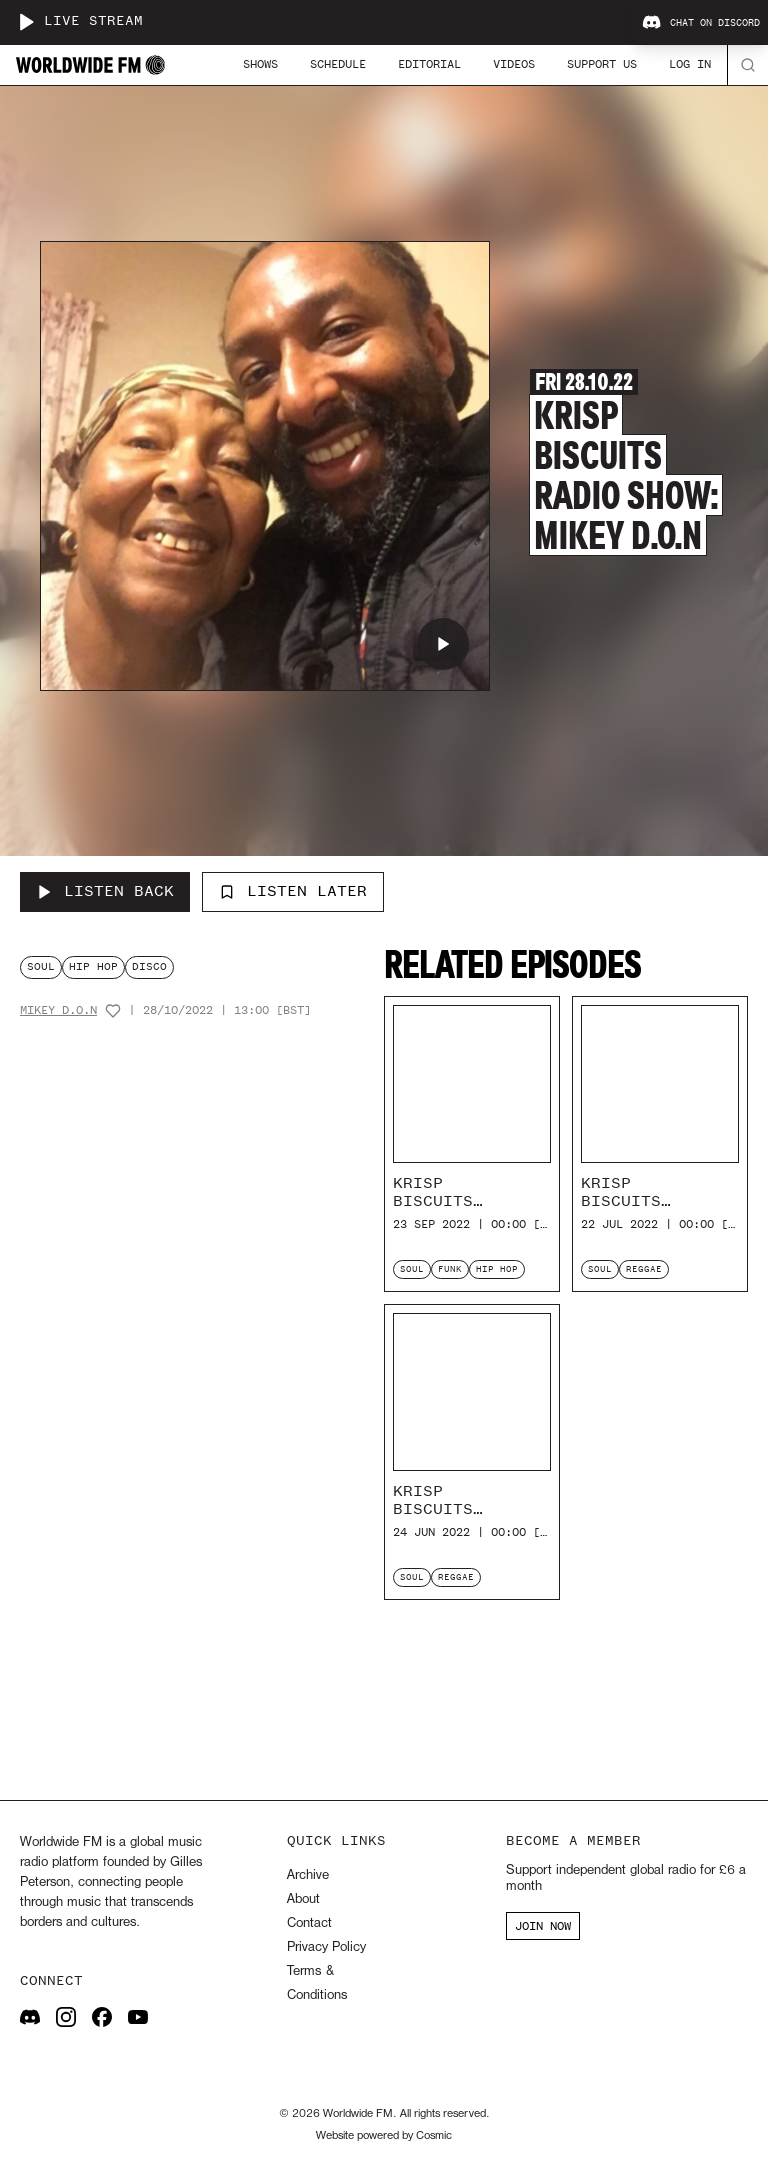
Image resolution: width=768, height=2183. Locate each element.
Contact (309, 1923)
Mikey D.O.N (58, 1010)
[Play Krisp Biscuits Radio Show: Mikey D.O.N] (443, 644)
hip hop (93, 966)
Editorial (429, 64)
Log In (690, 64)
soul (41, 966)
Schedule (338, 64)
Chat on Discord (701, 23)
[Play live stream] (26, 22)
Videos (514, 64)
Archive (308, 1875)
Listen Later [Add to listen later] (293, 891)
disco (149, 966)
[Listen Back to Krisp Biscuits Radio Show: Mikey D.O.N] (105, 892)
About (303, 1899)
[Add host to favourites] (113, 1011)
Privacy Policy (326, 1947)
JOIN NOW (543, 1926)
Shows (260, 64)
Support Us (602, 64)
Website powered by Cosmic (384, 2136)
